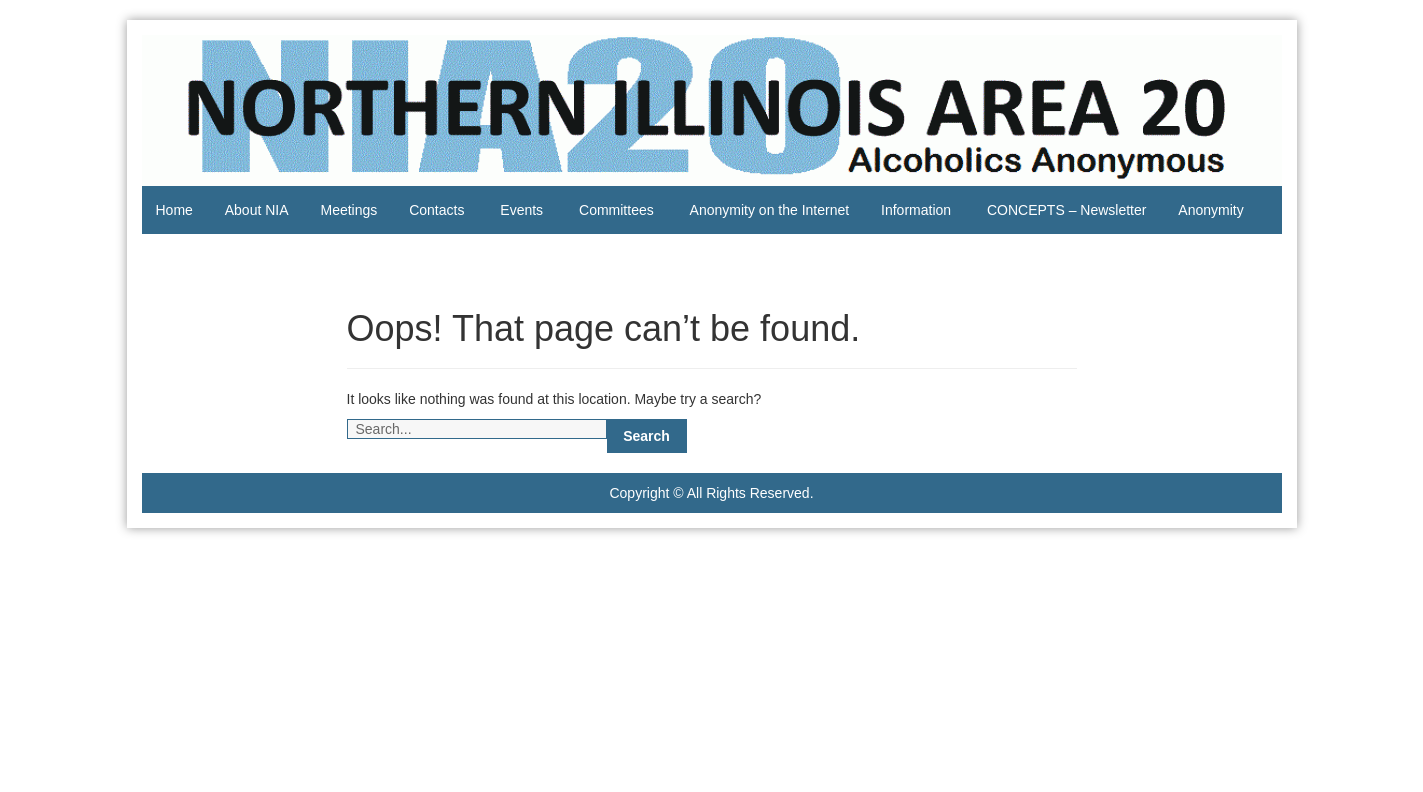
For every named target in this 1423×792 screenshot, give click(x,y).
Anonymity (1210, 210)
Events (521, 210)
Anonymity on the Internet (770, 210)
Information (916, 210)
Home (174, 210)
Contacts (436, 210)
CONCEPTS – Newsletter (1066, 210)
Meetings (348, 210)
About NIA (257, 210)
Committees (616, 210)
